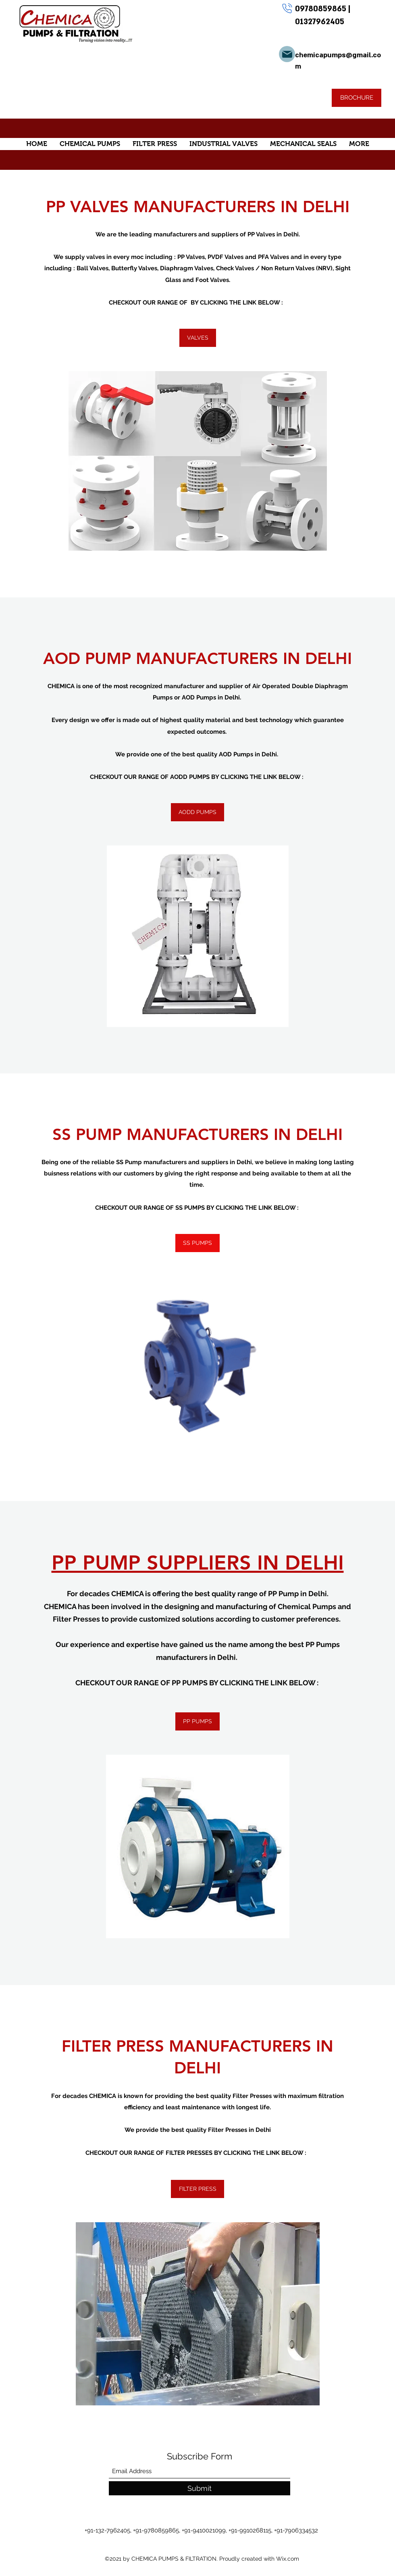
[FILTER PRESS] (197, 2189)
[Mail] (287, 54)
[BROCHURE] (356, 98)
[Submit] (199, 2488)
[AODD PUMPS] (197, 812)
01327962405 (319, 22)
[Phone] (287, 8)
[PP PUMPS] (197, 1721)
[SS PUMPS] (197, 1243)
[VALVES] (197, 338)
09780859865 (321, 9)
